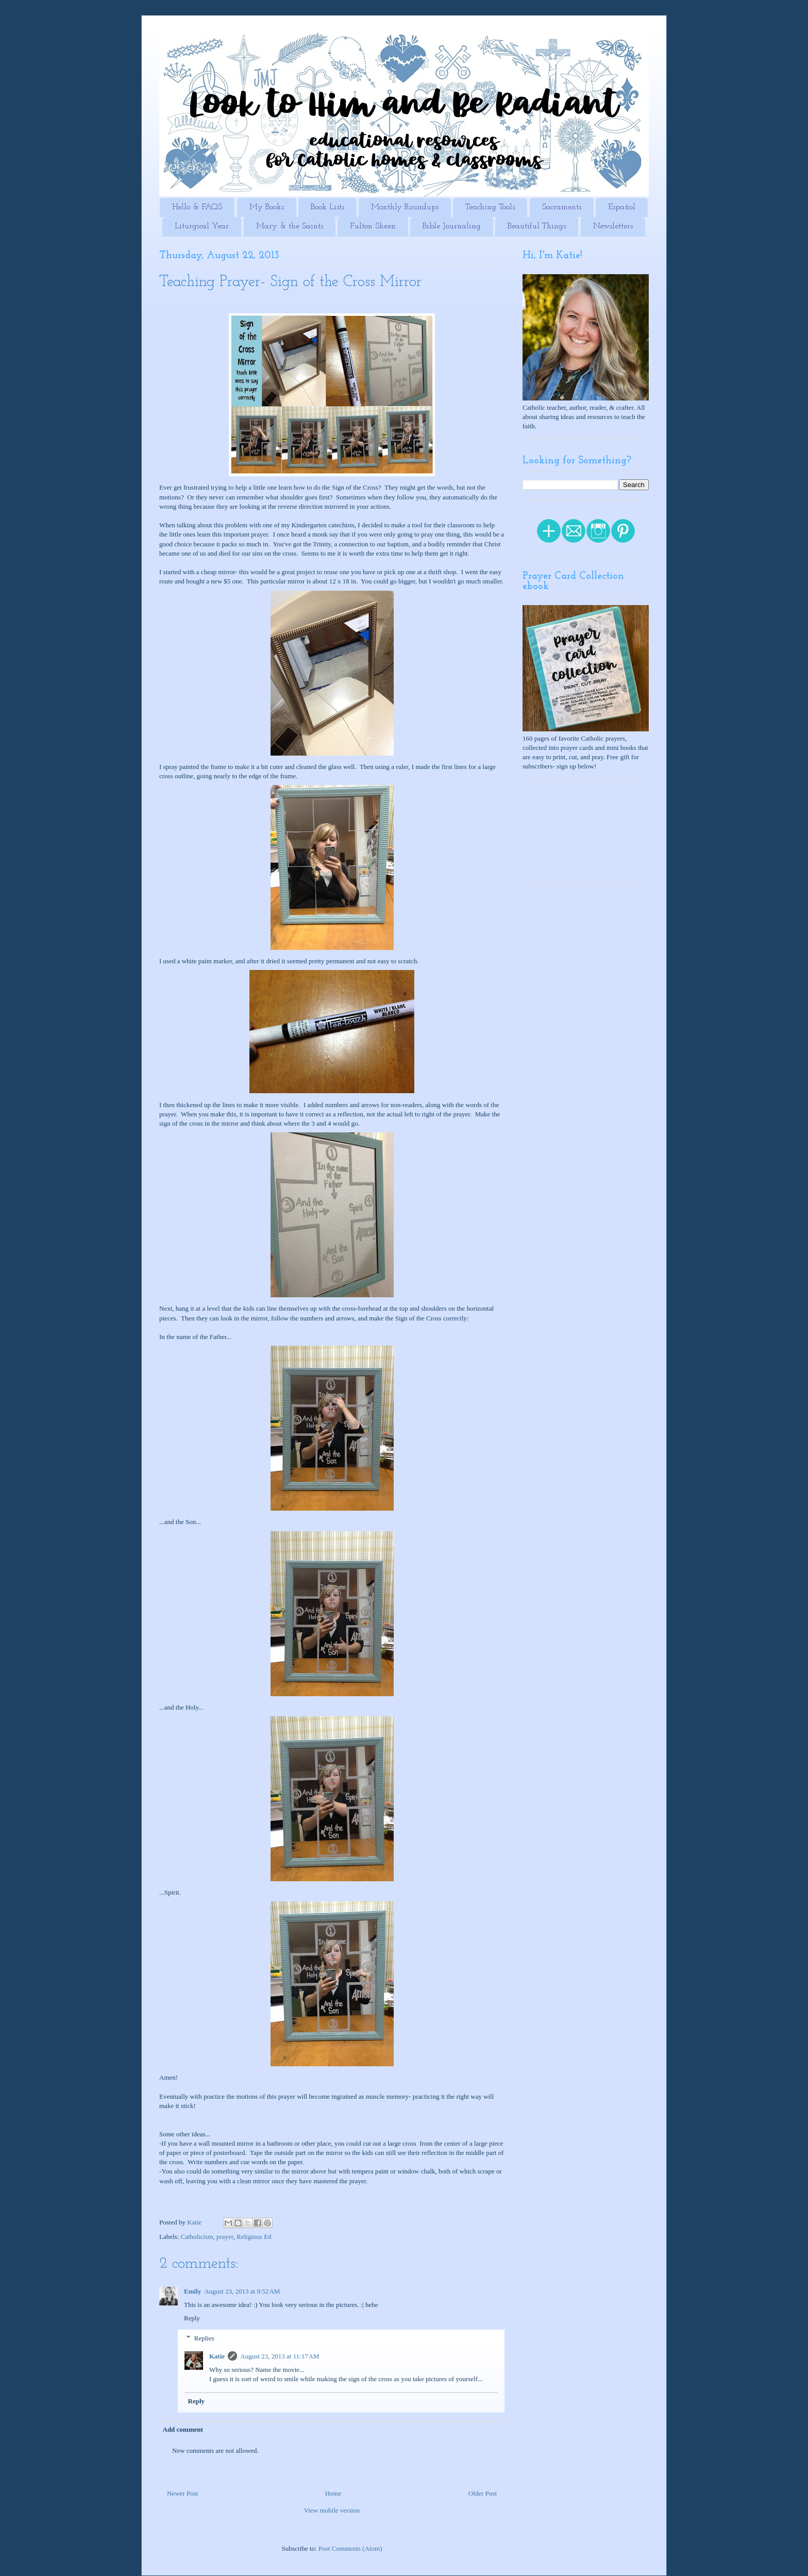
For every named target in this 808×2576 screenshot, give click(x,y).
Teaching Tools (490, 207)
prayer (224, 2236)
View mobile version (332, 2510)
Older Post (482, 2493)
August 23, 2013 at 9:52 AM (242, 2291)
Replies (204, 2338)
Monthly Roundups (405, 207)
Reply (192, 2318)
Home (333, 2493)
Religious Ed (254, 2236)
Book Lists (327, 207)
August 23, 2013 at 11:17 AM (279, 2356)
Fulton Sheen (373, 226)
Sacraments (561, 207)
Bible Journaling (452, 226)
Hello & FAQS (197, 207)
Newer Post (182, 2493)
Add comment (183, 2429)
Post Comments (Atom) (350, 2548)
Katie (217, 2356)
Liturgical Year (202, 226)
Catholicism (197, 2236)
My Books (266, 207)
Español (621, 207)
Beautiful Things (537, 226)
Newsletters (613, 226)
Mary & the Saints (289, 226)
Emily (192, 2291)
